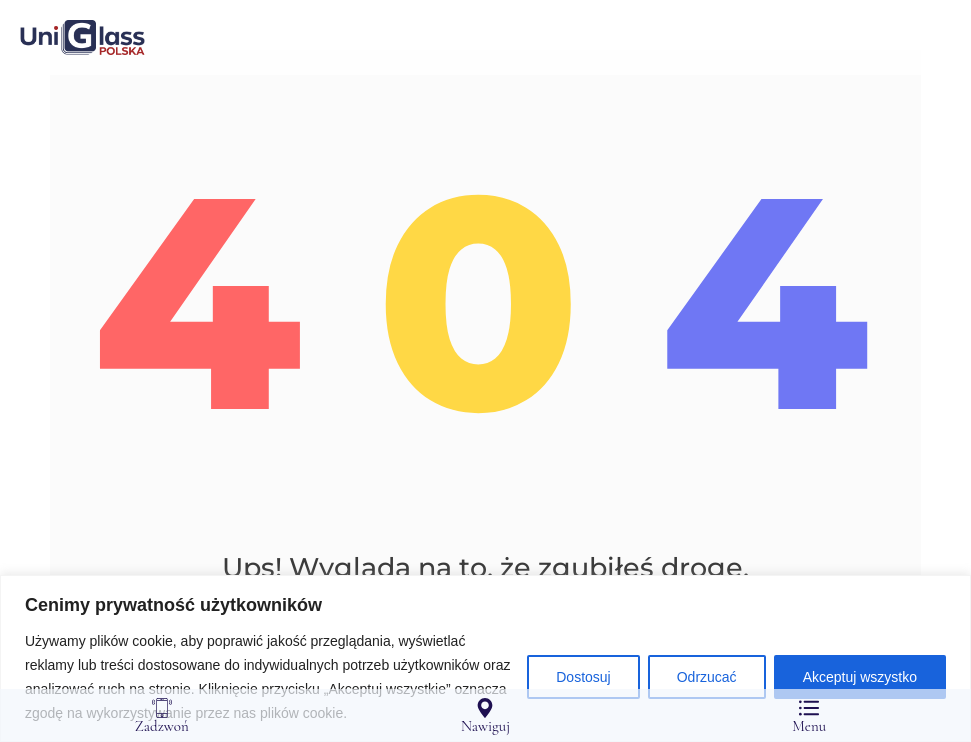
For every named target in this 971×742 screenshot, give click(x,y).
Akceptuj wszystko (860, 677)
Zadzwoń (162, 716)
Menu (809, 716)
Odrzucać (707, 677)
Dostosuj (583, 677)
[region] (485, 658)
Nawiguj (485, 716)
